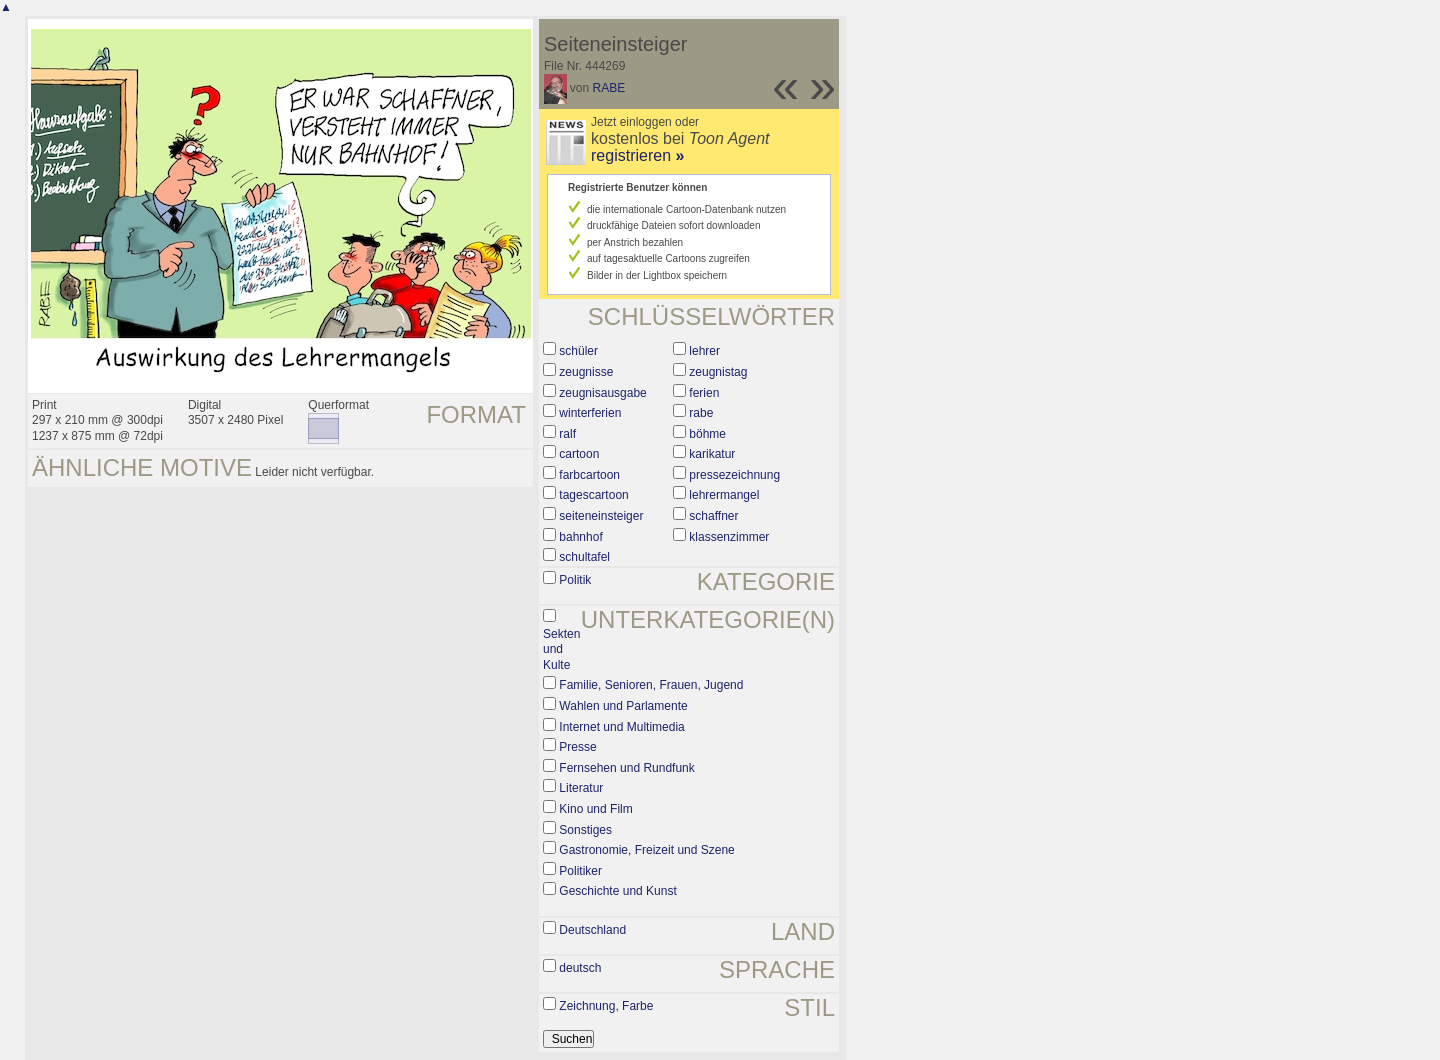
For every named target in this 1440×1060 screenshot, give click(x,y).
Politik (575, 580)
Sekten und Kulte (561, 649)
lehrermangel (724, 495)
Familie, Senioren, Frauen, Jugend (651, 685)
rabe (701, 413)
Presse (577, 747)
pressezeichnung (734, 475)
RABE (609, 88)
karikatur (712, 454)
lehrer (704, 351)
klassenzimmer (729, 537)
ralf (567, 434)
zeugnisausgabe (602, 393)
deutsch (580, 968)
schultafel (584, 557)
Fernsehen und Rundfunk (626, 768)
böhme (707, 434)
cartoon (579, 454)
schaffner (713, 516)
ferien (704, 393)
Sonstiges (585, 830)
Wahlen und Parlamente (623, 706)
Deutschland (592, 930)
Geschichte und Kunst (617, 891)
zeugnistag (718, 372)
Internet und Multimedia (621, 727)
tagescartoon (593, 495)
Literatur (581, 788)
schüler (578, 351)
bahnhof (580, 537)
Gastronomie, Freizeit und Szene (646, 850)
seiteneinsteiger (601, 516)
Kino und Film (595, 809)
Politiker (580, 871)
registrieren (637, 155)
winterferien (590, 413)
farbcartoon (589, 475)
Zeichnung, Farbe (606, 1006)
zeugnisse (586, 372)
